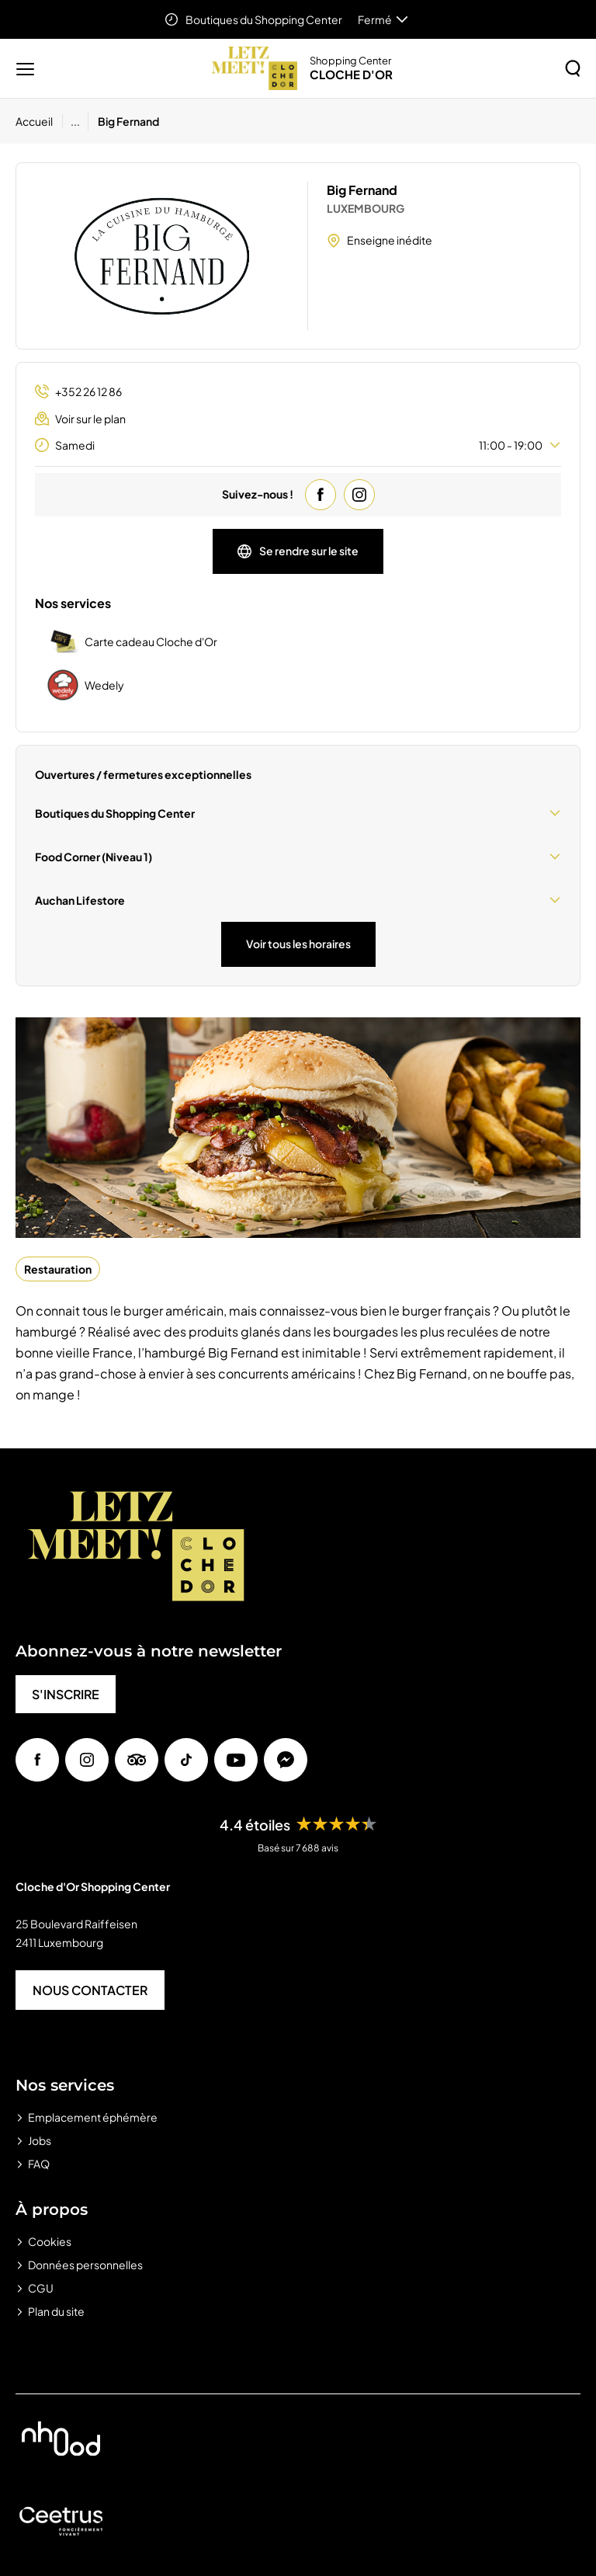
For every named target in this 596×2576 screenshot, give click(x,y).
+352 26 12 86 (78, 391)
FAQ (39, 2164)
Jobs (39, 2140)
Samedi (298, 445)
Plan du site (56, 2311)
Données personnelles (85, 2265)
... (75, 121)
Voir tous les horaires (298, 944)
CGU (41, 2288)
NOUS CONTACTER (90, 1990)
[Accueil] (39, 121)
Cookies (49, 2241)
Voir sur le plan (80, 419)
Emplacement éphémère (93, 2117)
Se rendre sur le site (298, 551)
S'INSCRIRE (65, 1694)
